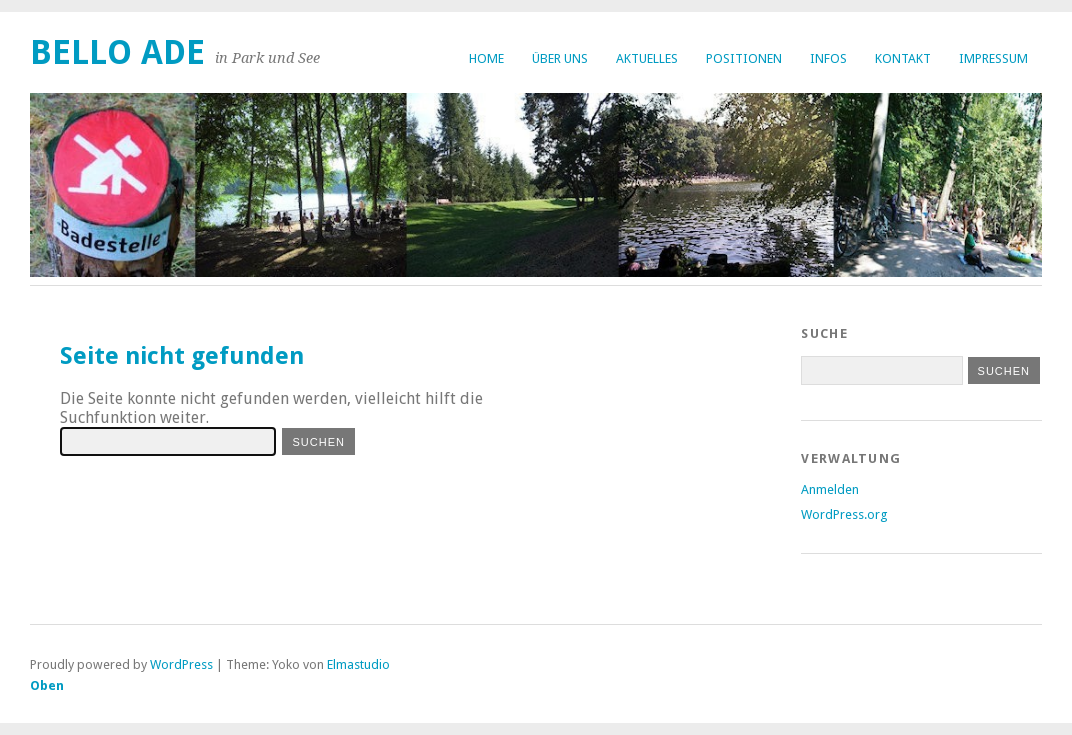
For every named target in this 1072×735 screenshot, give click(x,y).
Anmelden (830, 489)
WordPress (181, 664)
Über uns (560, 58)
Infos (828, 58)
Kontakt (903, 58)
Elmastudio (358, 664)
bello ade (117, 52)
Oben (47, 685)
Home (486, 58)
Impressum (993, 58)
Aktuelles (647, 58)
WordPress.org (844, 514)
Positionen (744, 58)
